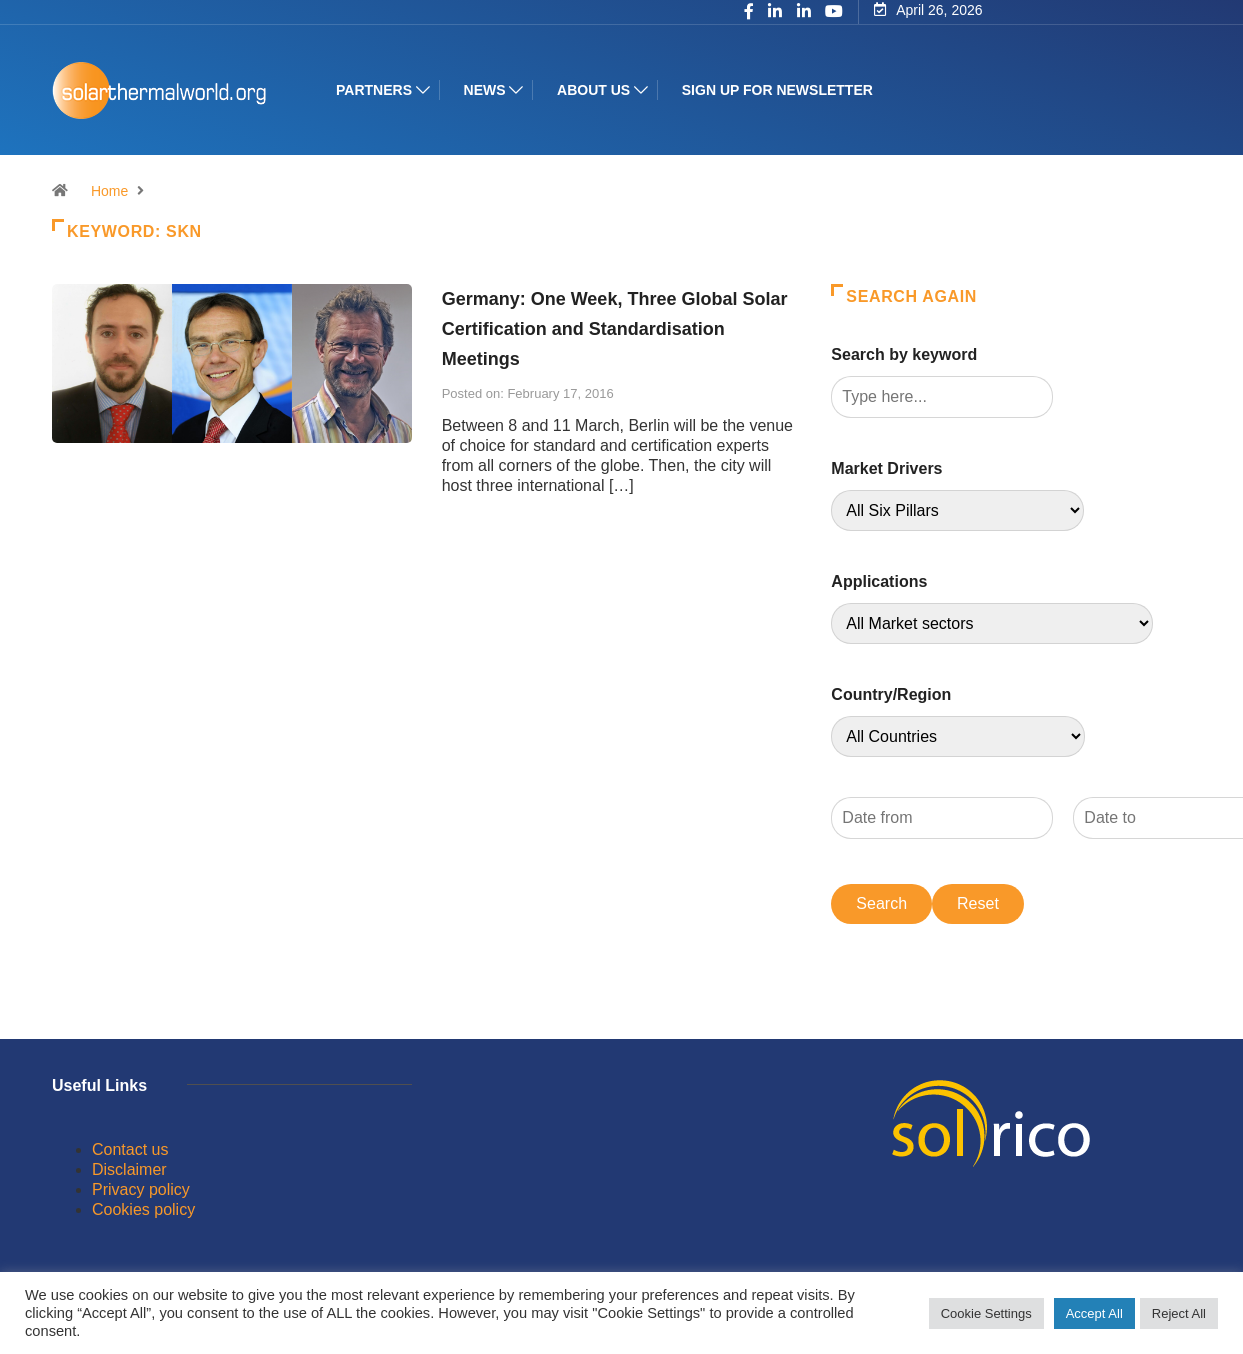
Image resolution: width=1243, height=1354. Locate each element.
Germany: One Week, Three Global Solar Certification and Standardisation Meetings (615, 329)
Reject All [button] (1179, 1313)
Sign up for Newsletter (777, 90)
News (484, 90)
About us (593, 90)
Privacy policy (141, 1189)
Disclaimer (129, 1169)
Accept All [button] (1094, 1313)
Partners (374, 90)
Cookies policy (143, 1209)
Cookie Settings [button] (986, 1313)
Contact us (130, 1149)
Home (109, 191)
